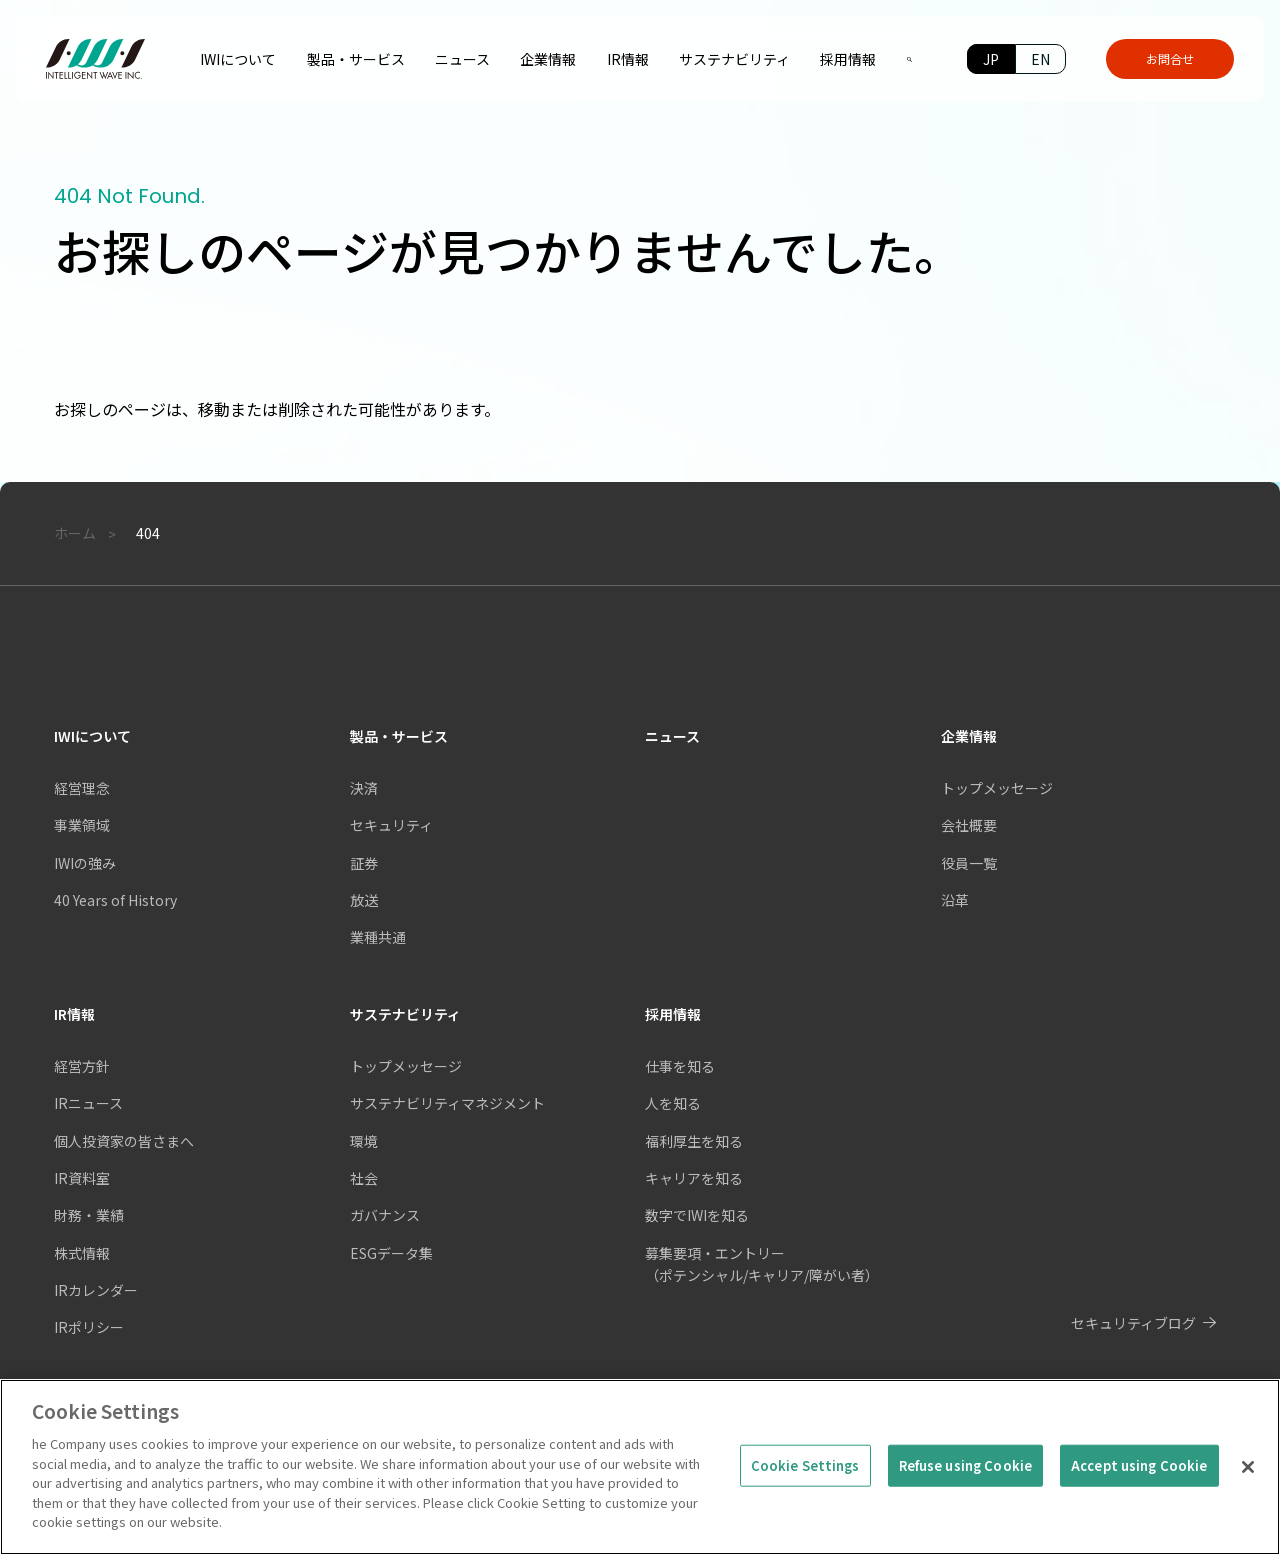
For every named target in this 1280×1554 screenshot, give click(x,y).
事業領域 (82, 825)
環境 (364, 1141)
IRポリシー (89, 1327)
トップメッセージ (406, 1066)
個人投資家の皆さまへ (124, 1141)
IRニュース (88, 1103)
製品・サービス (399, 736)
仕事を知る (680, 1066)
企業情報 (969, 736)
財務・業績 (89, 1215)
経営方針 (82, 1066)
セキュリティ (391, 825)
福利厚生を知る (694, 1141)
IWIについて (92, 736)
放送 (364, 900)
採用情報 (673, 1014)
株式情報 (82, 1253)
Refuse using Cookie (965, 1476)
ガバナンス (385, 1215)
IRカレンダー (96, 1290)
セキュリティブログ (1133, 1323)
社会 (364, 1178)
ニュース (672, 736)
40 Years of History (115, 900)
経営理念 (82, 788)
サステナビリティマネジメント (447, 1103)
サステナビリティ (405, 1014)
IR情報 (74, 1014)
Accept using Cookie (1139, 1476)
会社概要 (969, 825)
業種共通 (378, 937)
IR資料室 (82, 1178)
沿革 (955, 900)
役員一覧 (969, 863)
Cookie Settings (805, 1476)
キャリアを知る (694, 1178)
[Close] (1248, 1478)
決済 (364, 788)
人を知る (673, 1103)
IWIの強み (85, 863)
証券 (364, 863)
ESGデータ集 (391, 1253)
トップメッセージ (997, 788)
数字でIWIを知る (697, 1215)
